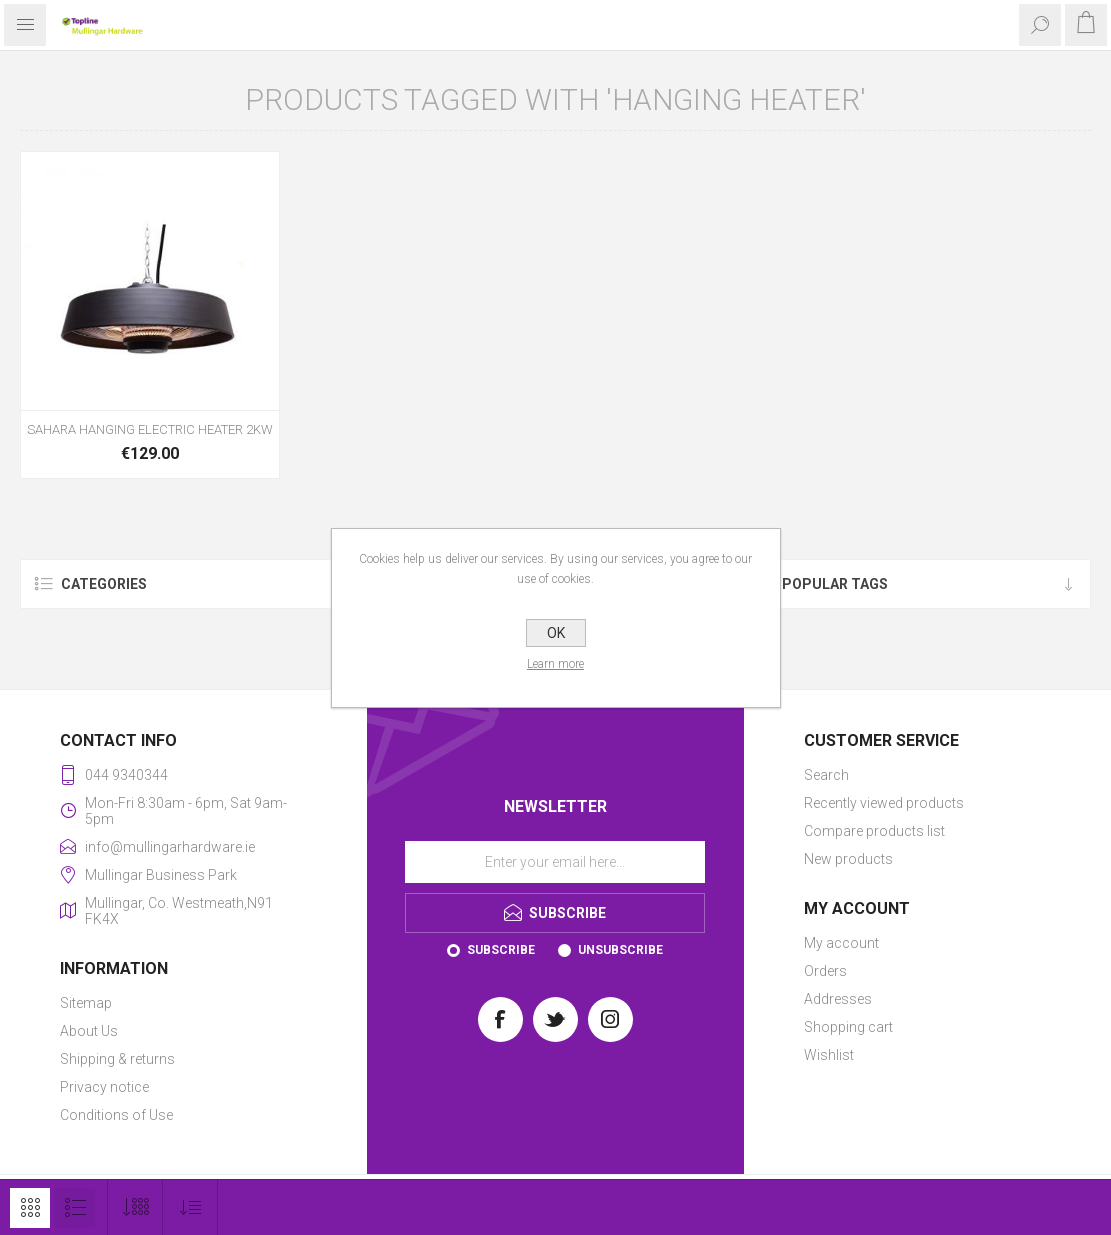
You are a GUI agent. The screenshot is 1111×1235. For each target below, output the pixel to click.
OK (556, 633)
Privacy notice (104, 1087)
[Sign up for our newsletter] (555, 862)
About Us (89, 1031)
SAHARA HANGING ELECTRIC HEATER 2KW (150, 429)
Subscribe (501, 950)
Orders (825, 971)
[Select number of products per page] (135, 1207)
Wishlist (829, 1055)
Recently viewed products (884, 803)
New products (848, 859)
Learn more (555, 664)
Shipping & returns (117, 1059)
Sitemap (86, 1003)
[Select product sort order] (190, 1207)
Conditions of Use (116, 1115)
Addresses (838, 999)
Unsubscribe (620, 950)
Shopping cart (848, 1027)
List (75, 1208)
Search (826, 775)
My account (841, 943)
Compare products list (874, 831)
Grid (30, 1208)
